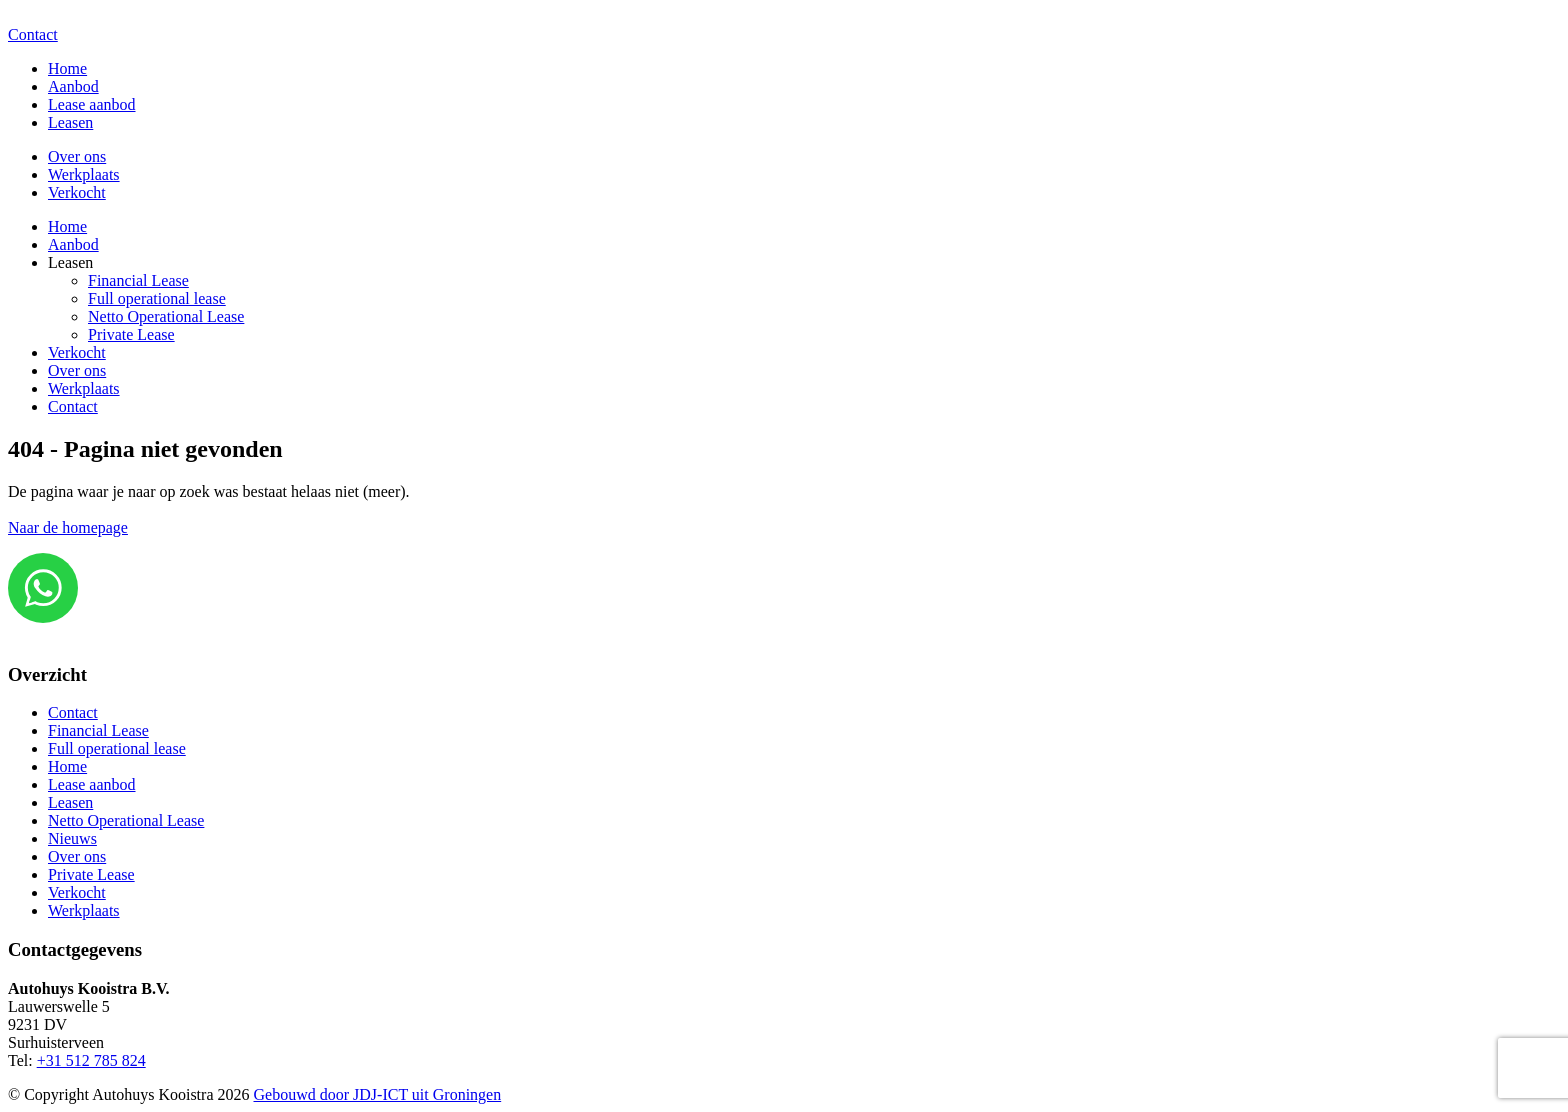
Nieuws (72, 838)
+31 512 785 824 (91, 1060)
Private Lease (131, 334)
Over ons (77, 156)
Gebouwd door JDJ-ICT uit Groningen (378, 1094)
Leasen (70, 122)
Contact (33, 34)
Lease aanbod (92, 104)
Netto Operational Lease (166, 316)
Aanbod (73, 86)
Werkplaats (84, 174)
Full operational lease (157, 298)
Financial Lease (138, 280)
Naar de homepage (68, 527)
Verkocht (77, 192)
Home (67, 68)
